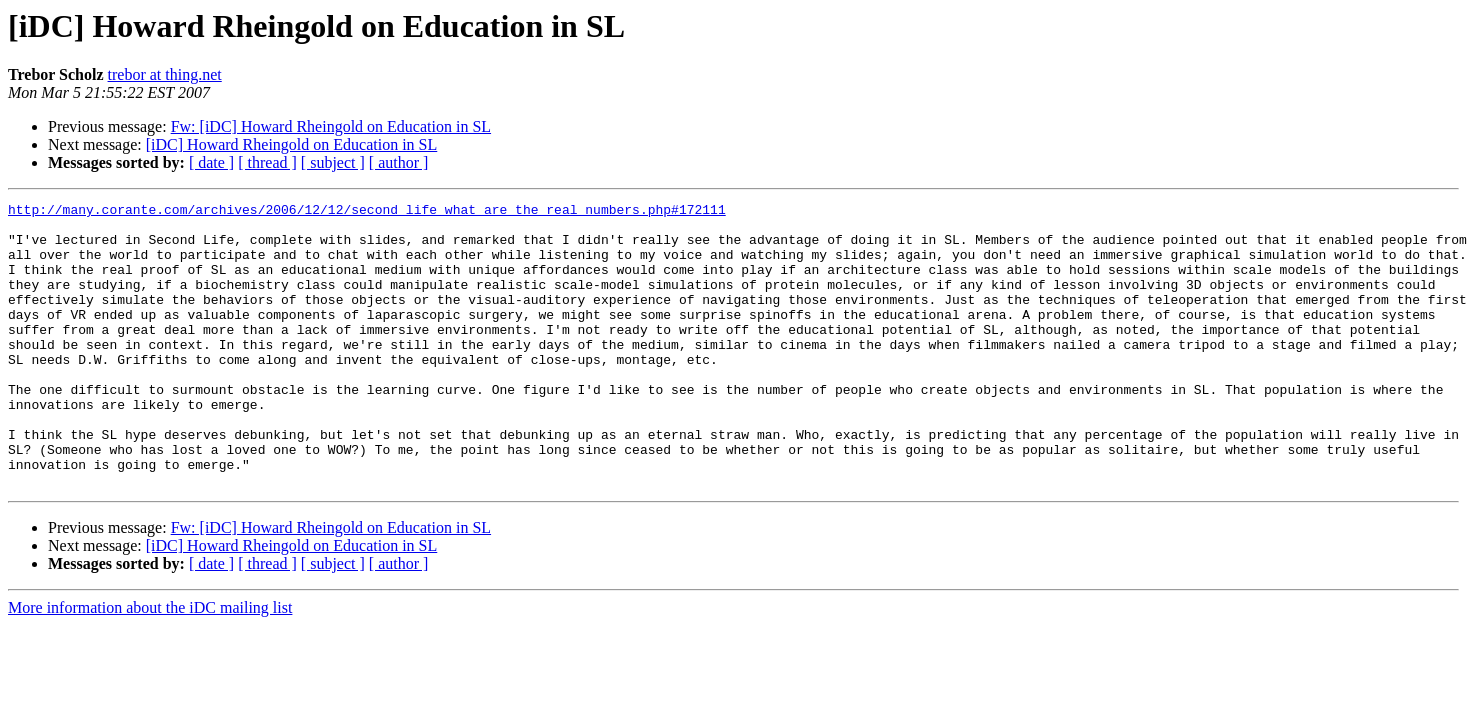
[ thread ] (267, 162)
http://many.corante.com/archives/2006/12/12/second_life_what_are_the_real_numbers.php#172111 (367, 212)
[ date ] (211, 162)
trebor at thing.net (165, 74)
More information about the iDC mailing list (150, 664)
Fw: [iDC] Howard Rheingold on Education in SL (331, 126)
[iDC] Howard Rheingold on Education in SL (292, 144)
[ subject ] (333, 162)
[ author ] (399, 162)
